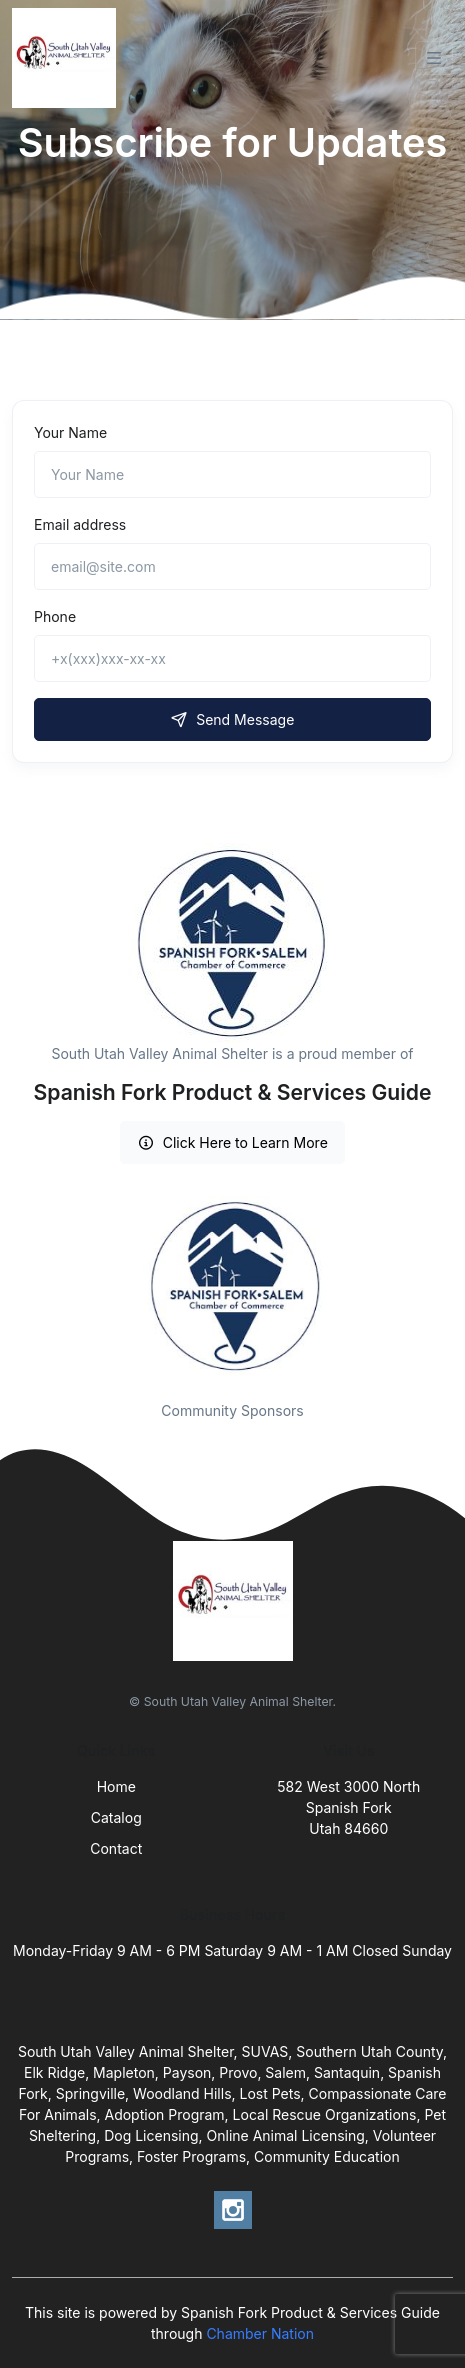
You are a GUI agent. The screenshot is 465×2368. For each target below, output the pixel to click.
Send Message (233, 719)
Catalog (116, 1817)
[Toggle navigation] (434, 58)
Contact (116, 1848)
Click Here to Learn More (232, 1142)
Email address (80, 524)
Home (116, 1786)
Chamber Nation (260, 2333)
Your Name (70, 432)
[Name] (232, 474)
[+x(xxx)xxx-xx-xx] (232, 658)
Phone (55, 616)
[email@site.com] (232, 566)
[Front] (68, 58)
